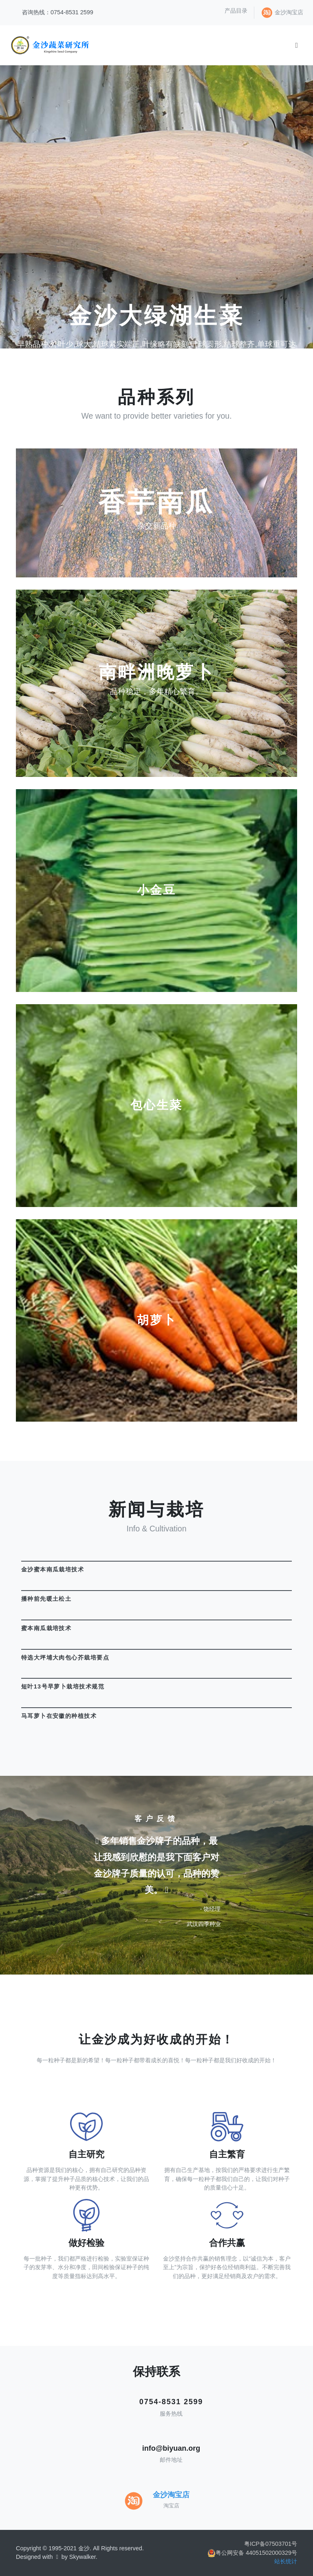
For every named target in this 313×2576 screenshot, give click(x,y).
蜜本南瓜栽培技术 (46, 1628)
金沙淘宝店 (289, 12)
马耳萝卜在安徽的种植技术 (59, 1716)
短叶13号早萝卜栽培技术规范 (62, 1686)
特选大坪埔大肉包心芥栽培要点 (65, 1657)
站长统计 (285, 2561)
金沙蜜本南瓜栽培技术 (52, 1569)
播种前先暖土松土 (46, 1598)
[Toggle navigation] (296, 45)
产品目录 (236, 10)
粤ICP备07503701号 (270, 2543)
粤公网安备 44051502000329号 (252, 2552)
